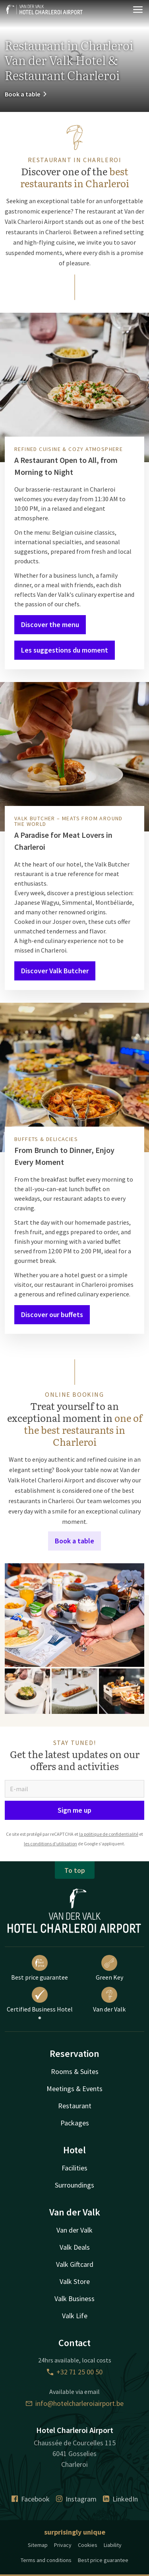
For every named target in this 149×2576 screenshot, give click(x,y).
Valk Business (74, 2298)
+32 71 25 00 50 (75, 2371)
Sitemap (38, 2545)
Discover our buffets (52, 1314)
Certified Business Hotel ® (40, 2005)
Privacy (63, 2545)
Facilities (74, 2167)
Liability (113, 2545)
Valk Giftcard (74, 2264)
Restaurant (74, 2105)
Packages (74, 2122)
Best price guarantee (39, 1968)
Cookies (87, 2545)
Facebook (31, 2498)
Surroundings (74, 2185)
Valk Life (74, 2315)
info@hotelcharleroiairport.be (75, 2403)
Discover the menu (50, 624)
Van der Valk (109, 2000)
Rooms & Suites (75, 2071)
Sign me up (74, 1810)
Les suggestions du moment (64, 650)
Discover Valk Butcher (55, 970)
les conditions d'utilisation (50, 1844)
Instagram (76, 2498)
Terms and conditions (46, 2560)
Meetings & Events (74, 2088)
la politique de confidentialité (108, 1834)
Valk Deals (75, 2247)
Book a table (26, 94)
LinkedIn (120, 2498)
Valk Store (75, 2281)
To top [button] (74, 1870)
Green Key (109, 1968)
